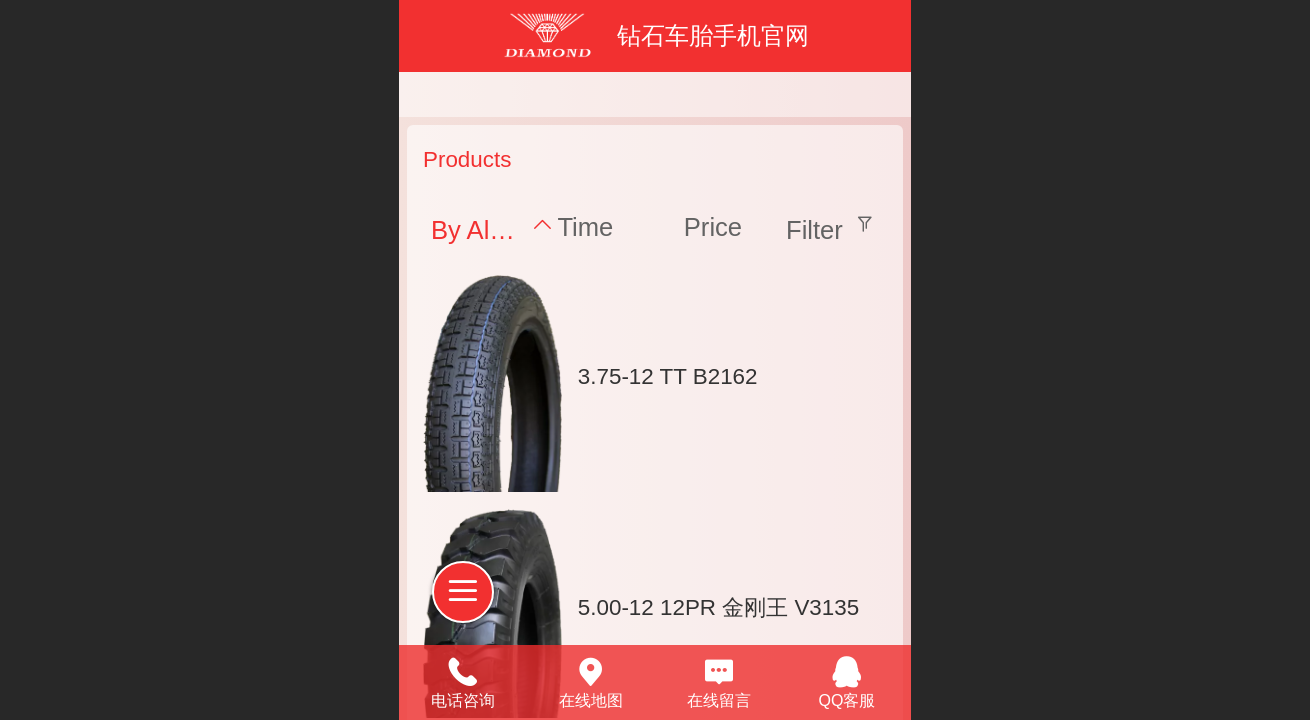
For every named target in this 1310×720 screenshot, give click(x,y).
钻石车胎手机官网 (713, 35)
